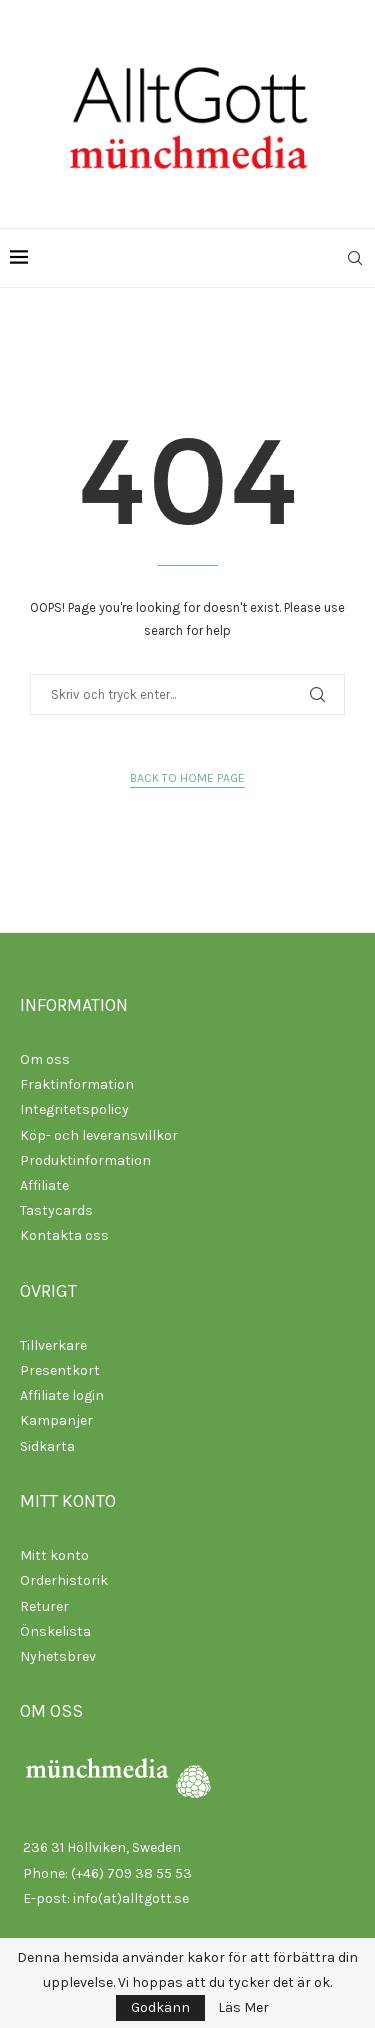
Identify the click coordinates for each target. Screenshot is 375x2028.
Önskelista (55, 1631)
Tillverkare (53, 1345)
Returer (44, 1606)
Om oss (45, 1059)
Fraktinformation (77, 1084)
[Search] (355, 258)
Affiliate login (62, 1395)
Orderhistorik (64, 1580)
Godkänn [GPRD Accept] (160, 2007)
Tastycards (56, 1210)
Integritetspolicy (74, 1109)
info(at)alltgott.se (131, 1898)
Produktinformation (85, 1160)
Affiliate (44, 1185)
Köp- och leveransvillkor (99, 1135)
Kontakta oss (64, 1235)
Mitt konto (54, 1555)
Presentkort (60, 1370)
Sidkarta (47, 1446)
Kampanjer (56, 1420)
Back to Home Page (187, 778)
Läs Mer (243, 2008)
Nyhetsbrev (58, 1656)
